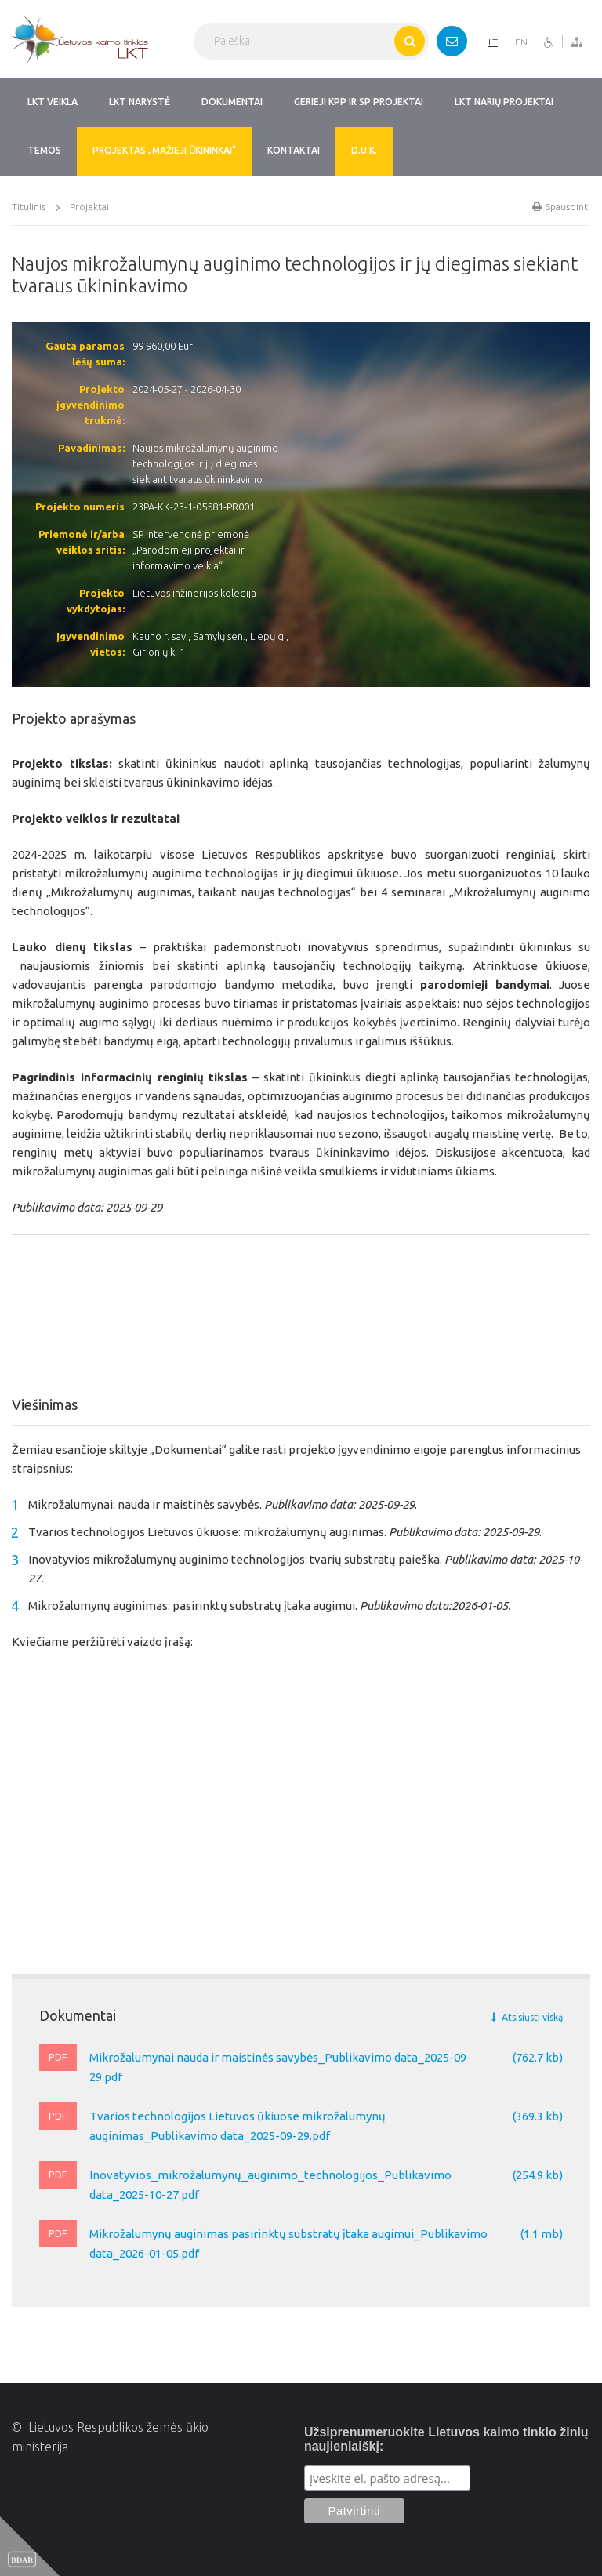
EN (521, 42)
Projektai (89, 207)
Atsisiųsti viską (527, 2017)
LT (493, 42)
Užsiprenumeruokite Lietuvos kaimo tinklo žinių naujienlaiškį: (446, 2439)
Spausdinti (561, 207)
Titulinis (28, 207)
